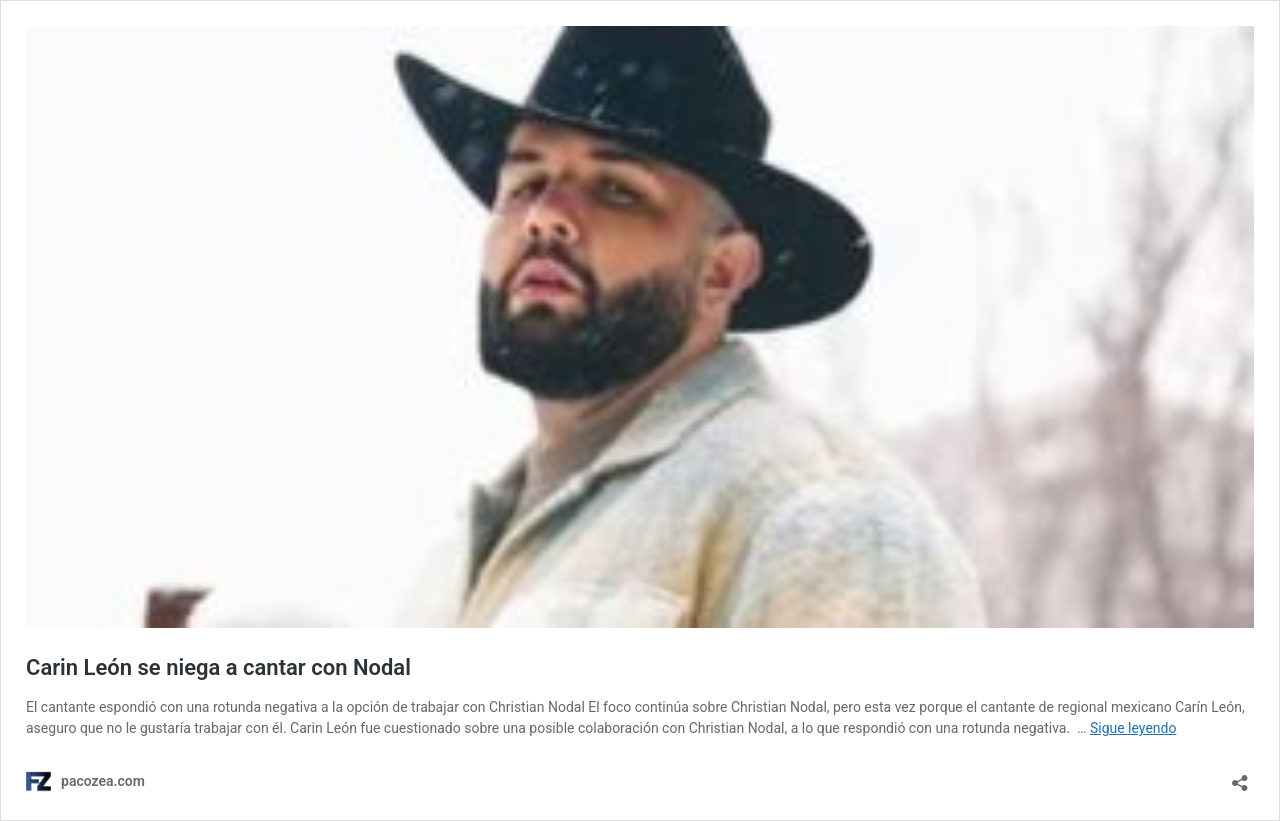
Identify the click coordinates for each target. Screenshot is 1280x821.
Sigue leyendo (1133, 728)
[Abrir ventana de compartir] (1240, 776)
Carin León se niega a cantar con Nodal (218, 667)
